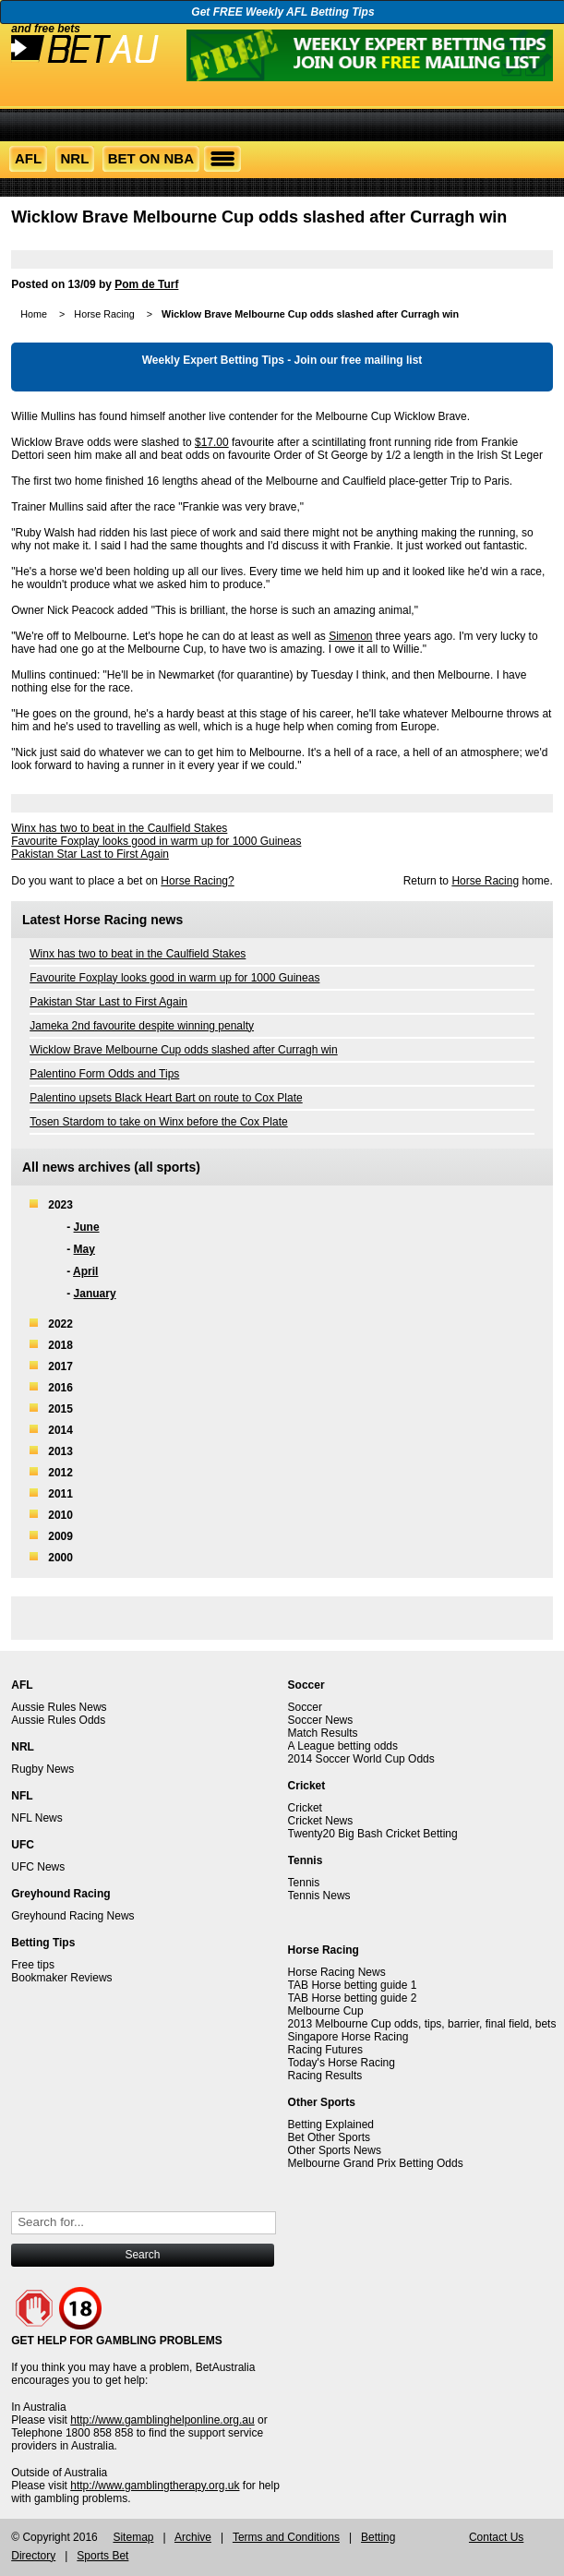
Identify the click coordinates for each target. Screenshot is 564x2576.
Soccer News (321, 1720)
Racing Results (325, 2075)
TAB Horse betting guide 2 (352, 1998)
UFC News (38, 1866)
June (87, 1227)
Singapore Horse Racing (348, 2036)
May (84, 1249)
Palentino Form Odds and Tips (104, 1073)
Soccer (305, 1707)
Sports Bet (102, 2555)
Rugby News (42, 1769)
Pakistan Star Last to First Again (90, 854)
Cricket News (321, 1820)
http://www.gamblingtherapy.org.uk (154, 2485)
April (85, 1271)
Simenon (350, 636)
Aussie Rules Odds (58, 1720)
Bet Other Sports (329, 2137)
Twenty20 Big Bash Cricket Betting (373, 1833)
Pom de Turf (146, 284)
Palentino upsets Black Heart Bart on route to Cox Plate (166, 1097)
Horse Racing (104, 313)
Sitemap (133, 2537)
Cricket (305, 1807)
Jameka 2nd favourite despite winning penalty (142, 1025)
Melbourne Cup (326, 2010)
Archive (192, 2537)
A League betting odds (343, 1745)
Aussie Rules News (58, 1707)
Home (33, 313)
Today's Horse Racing (341, 2062)
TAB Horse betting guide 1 (352, 1985)
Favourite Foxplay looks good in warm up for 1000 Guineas (156, 841)
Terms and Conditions (286, 2537)
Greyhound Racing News (72, 1915)
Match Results (323, 1733)
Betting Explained (331, 2124)
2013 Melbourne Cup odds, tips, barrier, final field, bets (422, 2023)
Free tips (32, 1964)
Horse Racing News (337, 1972)
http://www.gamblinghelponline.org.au (162, 2419)
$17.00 (212, 442)
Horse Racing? (197, 880)
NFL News (37, 1818)
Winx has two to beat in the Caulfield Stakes (119, 828)
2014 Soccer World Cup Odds (361, 1758)
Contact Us (496, 2537)
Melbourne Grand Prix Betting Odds (375, 2163)
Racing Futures (325, 2049)
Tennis (304, 1882)
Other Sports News (334, 2150)
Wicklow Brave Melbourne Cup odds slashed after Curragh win (184, 1049)
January (95, 1293)
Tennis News (319, 1895)
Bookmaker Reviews (61, 1977)
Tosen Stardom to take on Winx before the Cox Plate (158, 1121)
